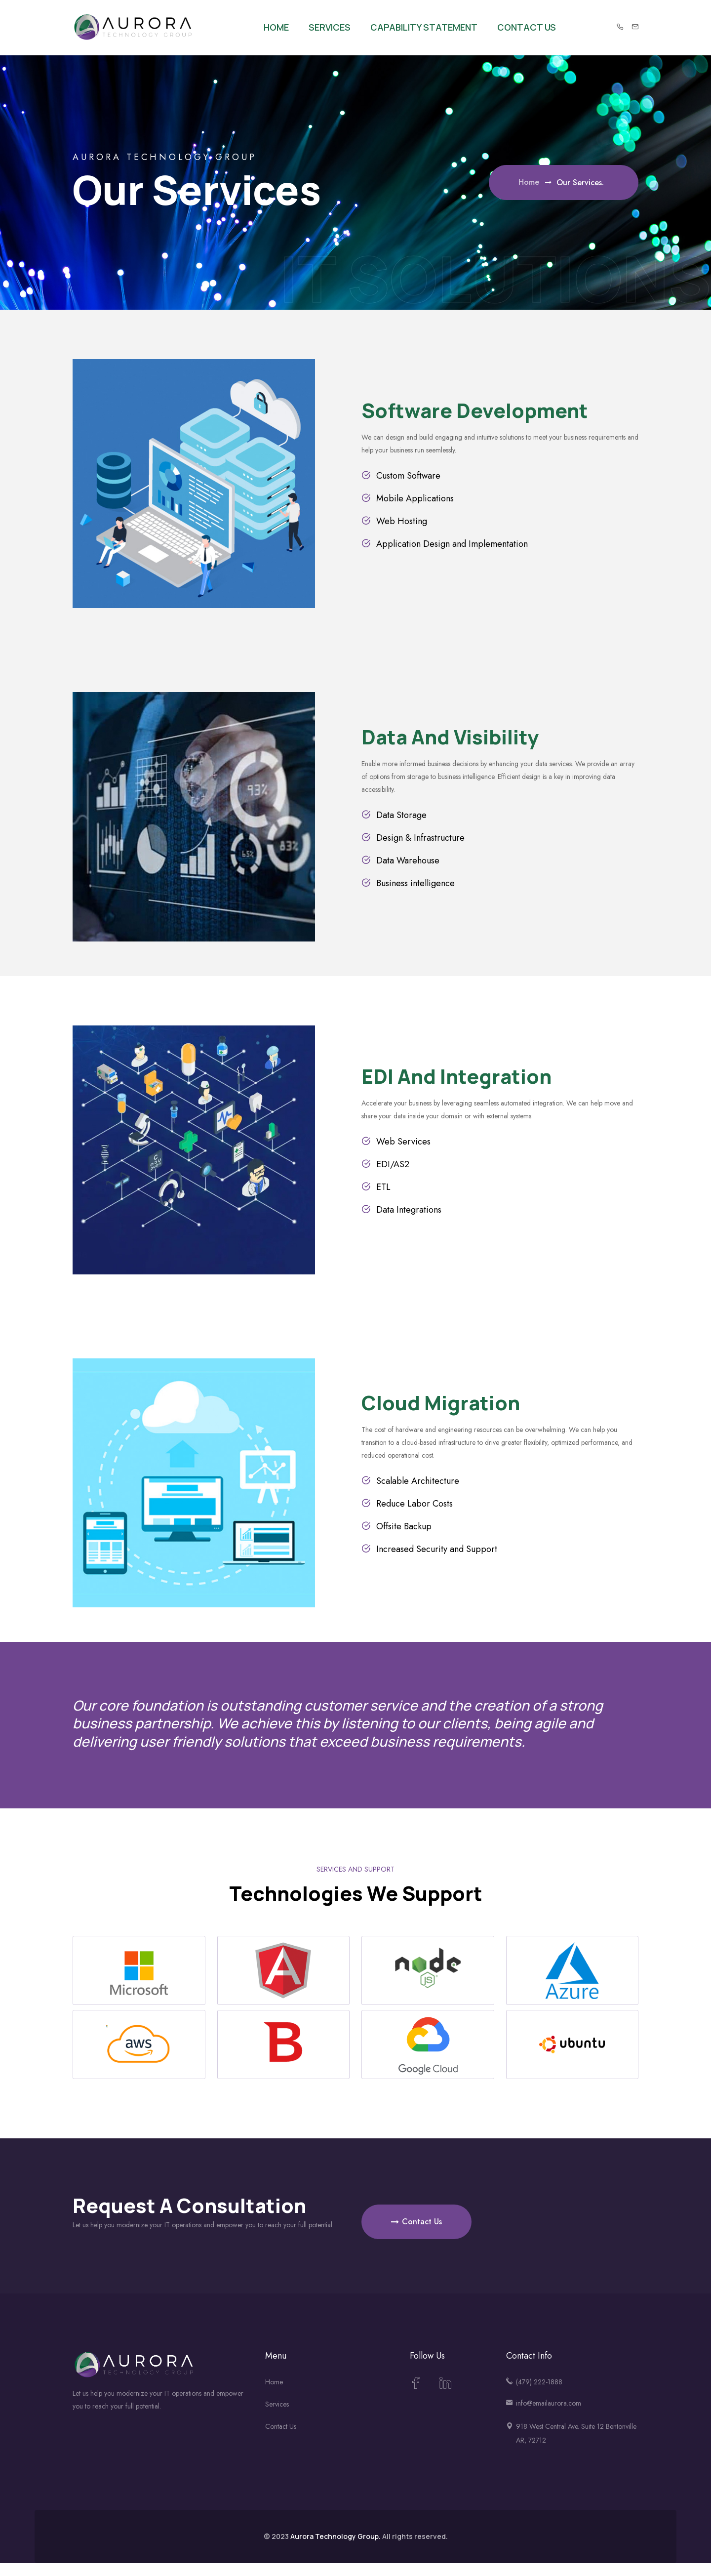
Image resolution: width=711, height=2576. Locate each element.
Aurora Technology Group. (335, 2536)
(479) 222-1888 (539, 2382)
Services (330, 27)
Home (276, 27)
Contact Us (526, 27)
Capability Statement (423, 27)
